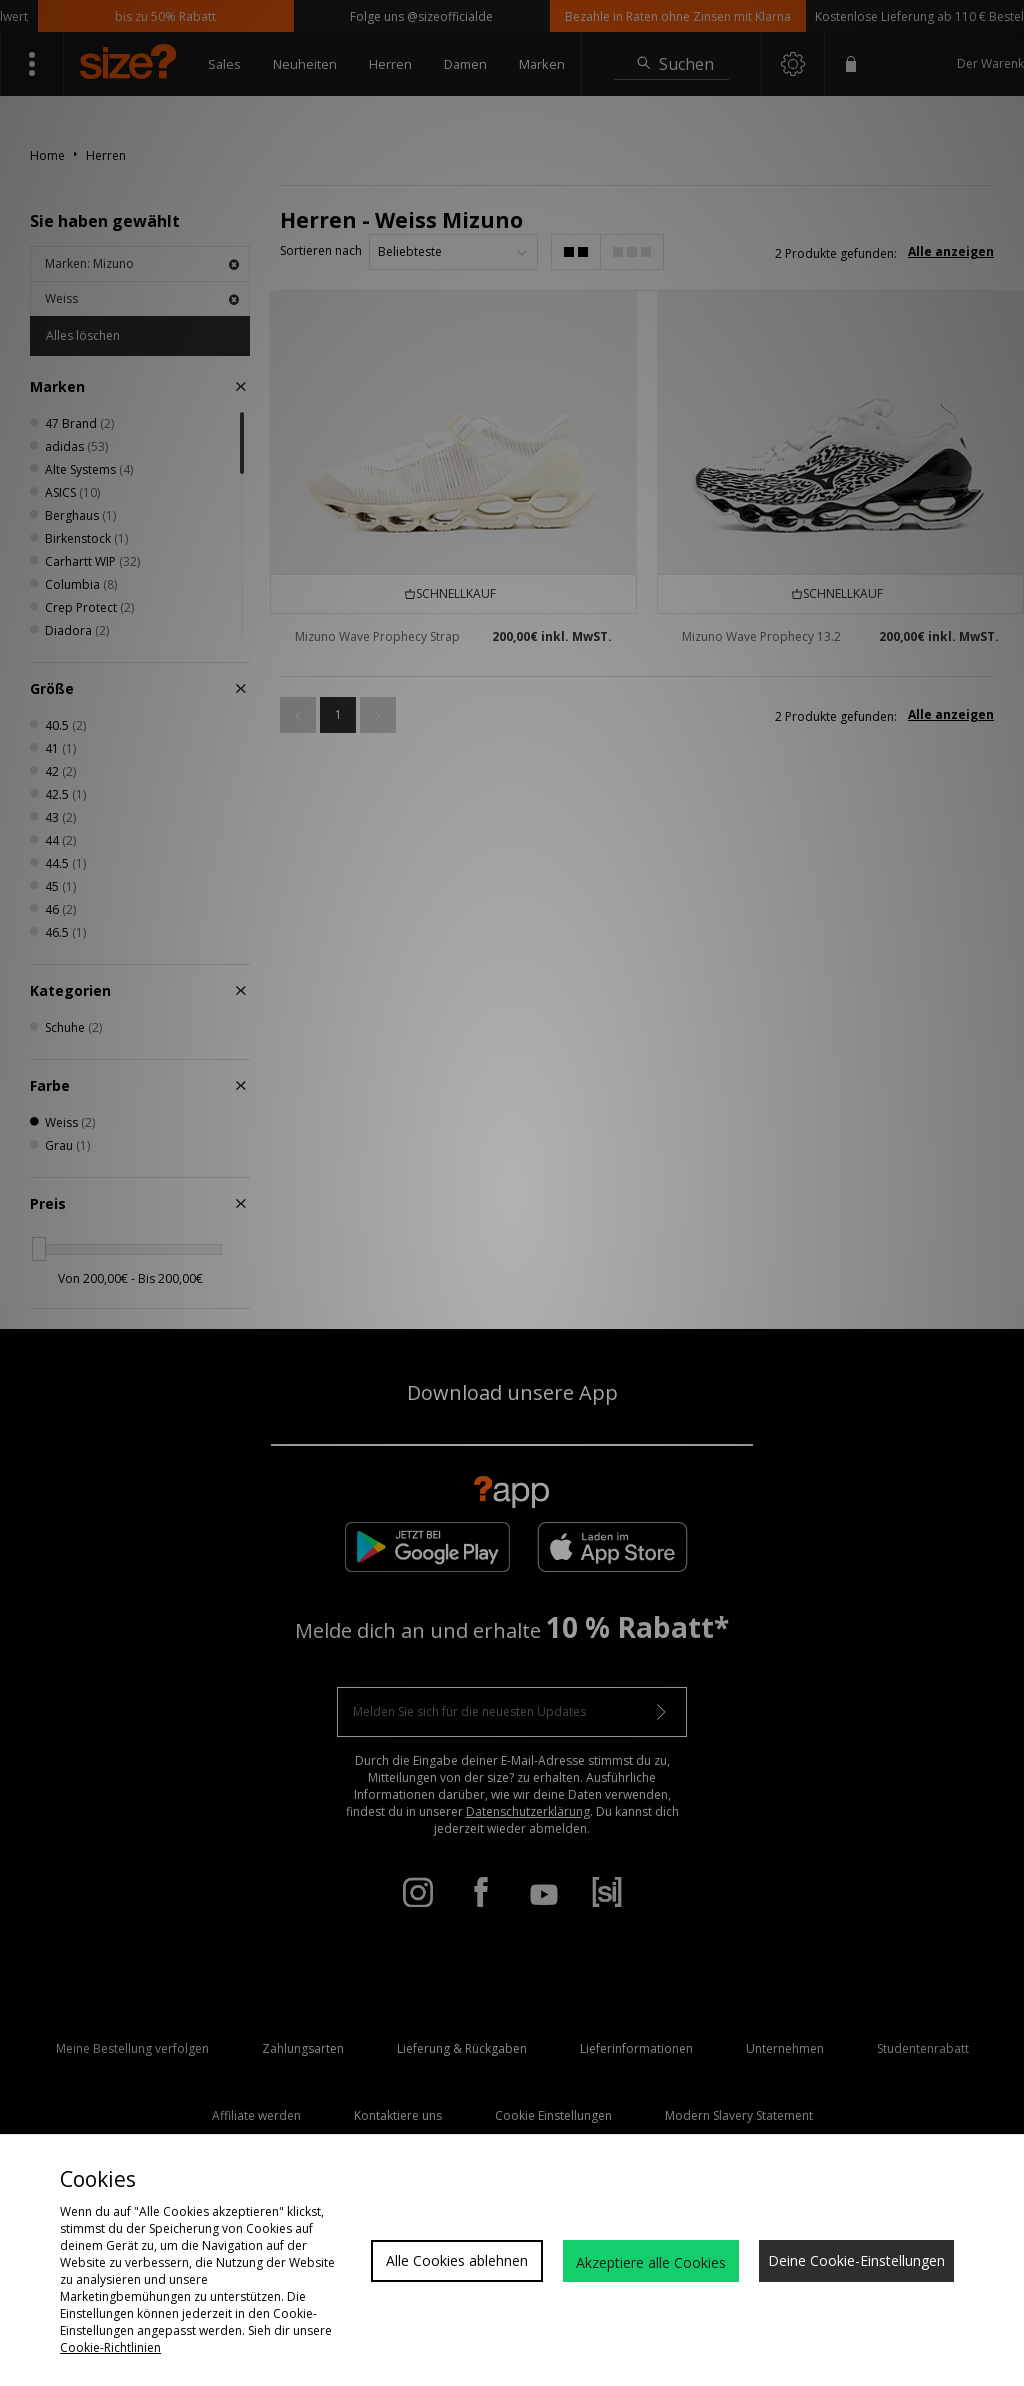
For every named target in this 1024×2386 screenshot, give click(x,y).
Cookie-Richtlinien (110, 2347)
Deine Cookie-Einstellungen (856, 2260)
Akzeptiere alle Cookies (651, 2262)
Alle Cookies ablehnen (457, 2260)
